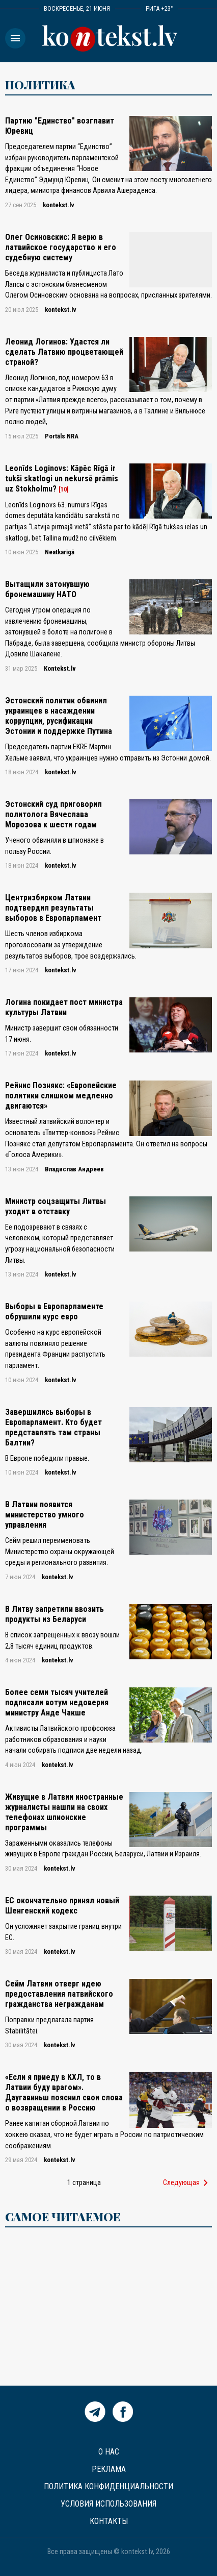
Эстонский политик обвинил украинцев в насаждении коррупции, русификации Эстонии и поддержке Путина (58, 716)
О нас (108, 2452)
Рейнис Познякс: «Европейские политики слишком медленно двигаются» (61, 1096)
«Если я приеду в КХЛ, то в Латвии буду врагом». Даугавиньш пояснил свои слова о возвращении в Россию (64, 2092)
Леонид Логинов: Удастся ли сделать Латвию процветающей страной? (64, 352)
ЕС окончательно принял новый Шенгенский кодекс (62, 1906)
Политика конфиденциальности (108, 2486)
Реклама (109, 2469)
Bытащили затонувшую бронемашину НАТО (47, 589)
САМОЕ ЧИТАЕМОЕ (62, 2216)
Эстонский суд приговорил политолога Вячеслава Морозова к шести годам (53, 814)
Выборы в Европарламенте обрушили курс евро (54, 1311)
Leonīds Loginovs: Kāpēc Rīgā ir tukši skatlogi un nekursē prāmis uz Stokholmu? (61, 478)
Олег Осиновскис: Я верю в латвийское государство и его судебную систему (60, 247)
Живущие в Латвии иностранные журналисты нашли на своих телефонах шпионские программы (64, 1812)
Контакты (109, 2521)
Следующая (187, 2183)
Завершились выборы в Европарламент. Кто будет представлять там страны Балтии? (53, 1427)
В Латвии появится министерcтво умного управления (44, 1515)
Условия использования (108, 2504)
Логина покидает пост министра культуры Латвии (64, 1007)
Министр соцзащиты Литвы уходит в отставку (55, 1206)
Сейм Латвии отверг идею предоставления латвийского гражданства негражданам (59, 1994)
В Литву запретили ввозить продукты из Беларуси (54, 1614)
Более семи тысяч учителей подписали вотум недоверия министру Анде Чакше (56, 1702)
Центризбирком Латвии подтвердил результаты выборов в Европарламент (53, 908)
